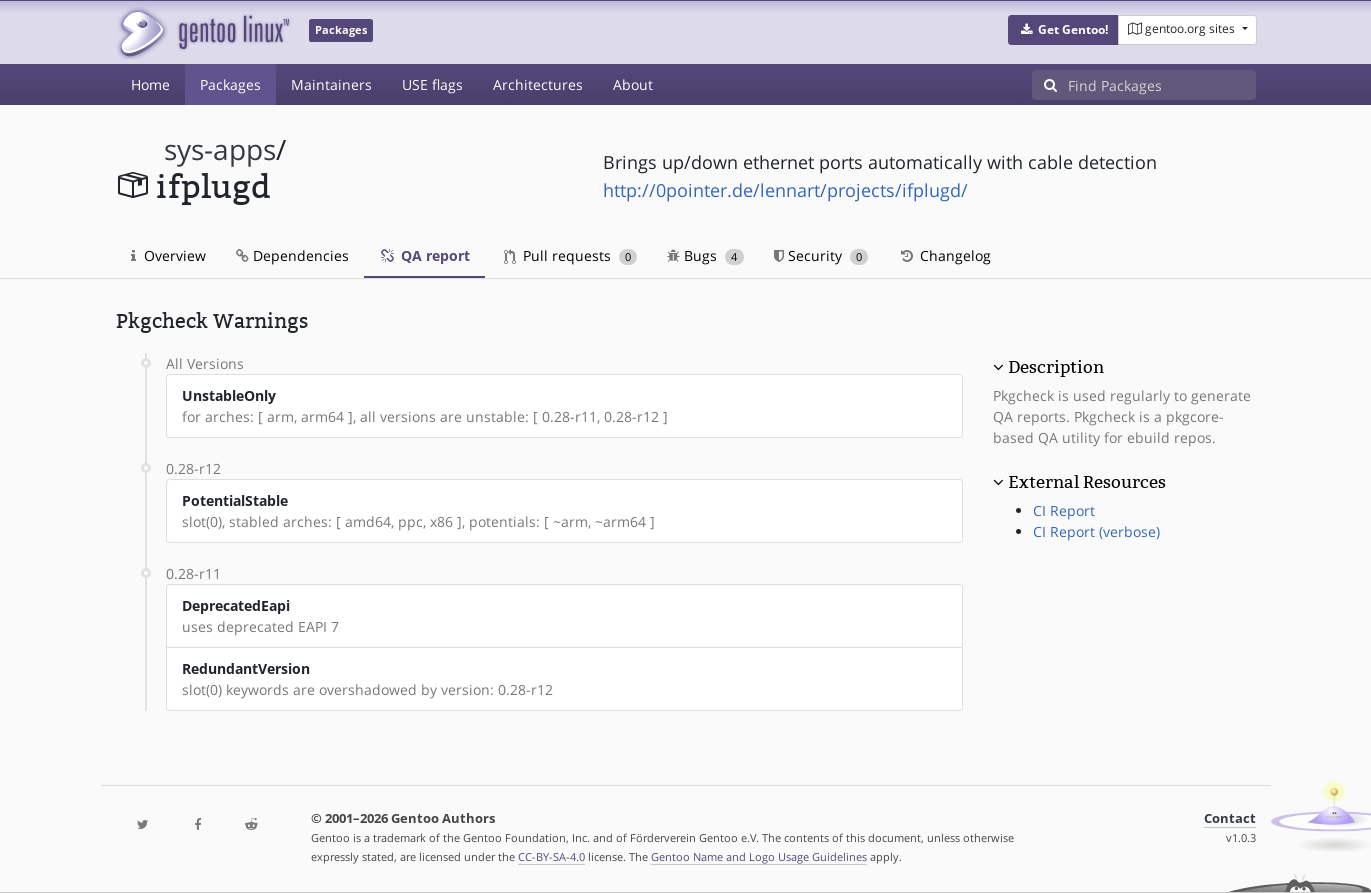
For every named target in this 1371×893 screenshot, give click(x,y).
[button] (1063, 30)
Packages (230, 84)
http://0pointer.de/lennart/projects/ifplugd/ (785, 190)
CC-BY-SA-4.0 (551, 856)
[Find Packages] (1162, 85)
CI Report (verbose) (1096, 531)
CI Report (1064, 510)
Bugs (705, 255)
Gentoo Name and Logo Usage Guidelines (759, 856)
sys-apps (220, 149)
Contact (1230, 818)
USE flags (432, 84)
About (633, 84)
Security (821, 255)
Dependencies (292, 255)
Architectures (538, 84)
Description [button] (1056, 367)
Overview (168, 255)
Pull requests (571, 255)
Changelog (944, 255)
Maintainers (331, 84)
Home (150, 84)
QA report (424, 255)
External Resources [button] (1087, 482)
